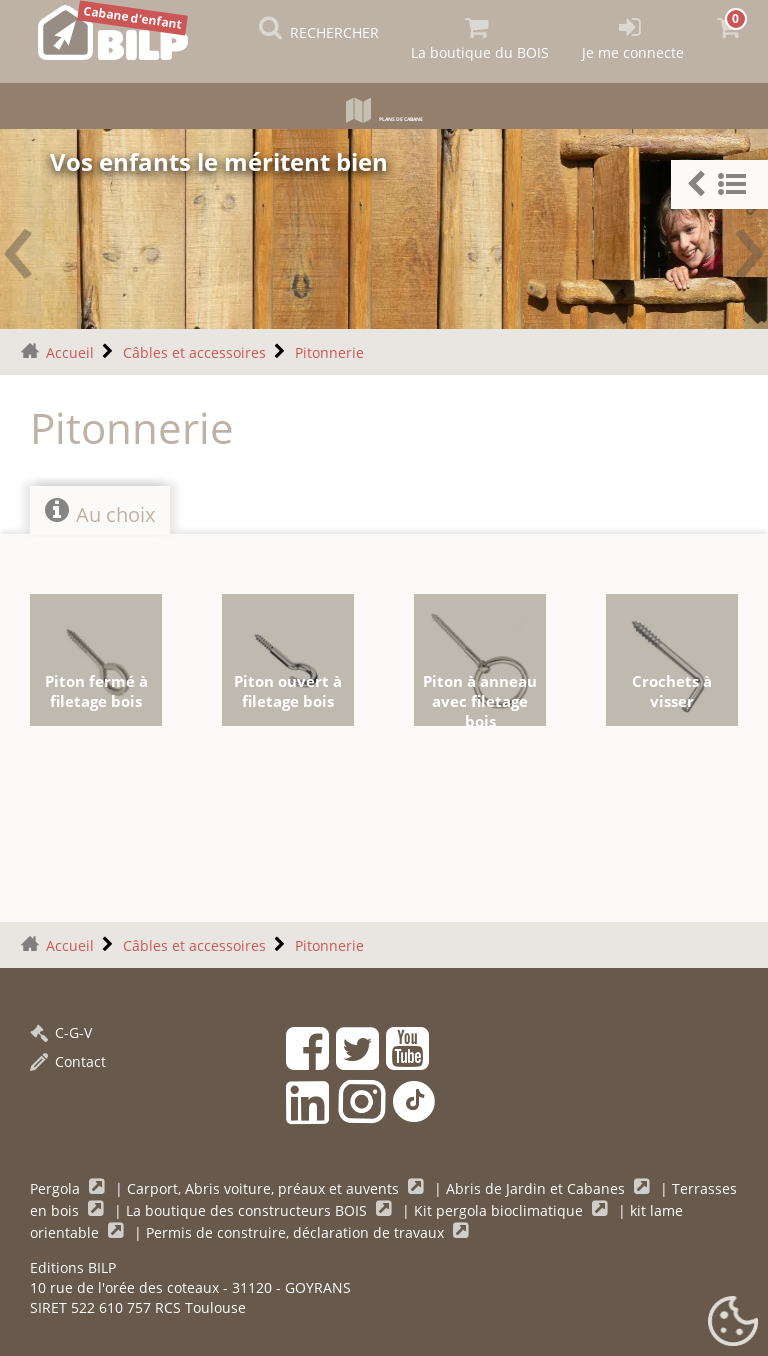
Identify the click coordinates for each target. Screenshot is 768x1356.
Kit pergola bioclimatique (500, 1206)
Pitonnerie (329, 348)
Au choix (100, 508)
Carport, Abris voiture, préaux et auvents (265, 1184)
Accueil (70, 348)
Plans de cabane (384, 114)
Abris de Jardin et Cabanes (537, 1184)
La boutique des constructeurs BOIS (248, 1206)
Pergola (57, 1184)
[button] (719, 184)
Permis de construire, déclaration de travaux (297, 1228)
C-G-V (61, 1028)
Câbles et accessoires (194, 348)
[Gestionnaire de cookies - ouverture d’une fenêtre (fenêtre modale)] (733, 1322)
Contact (68, 1057)
